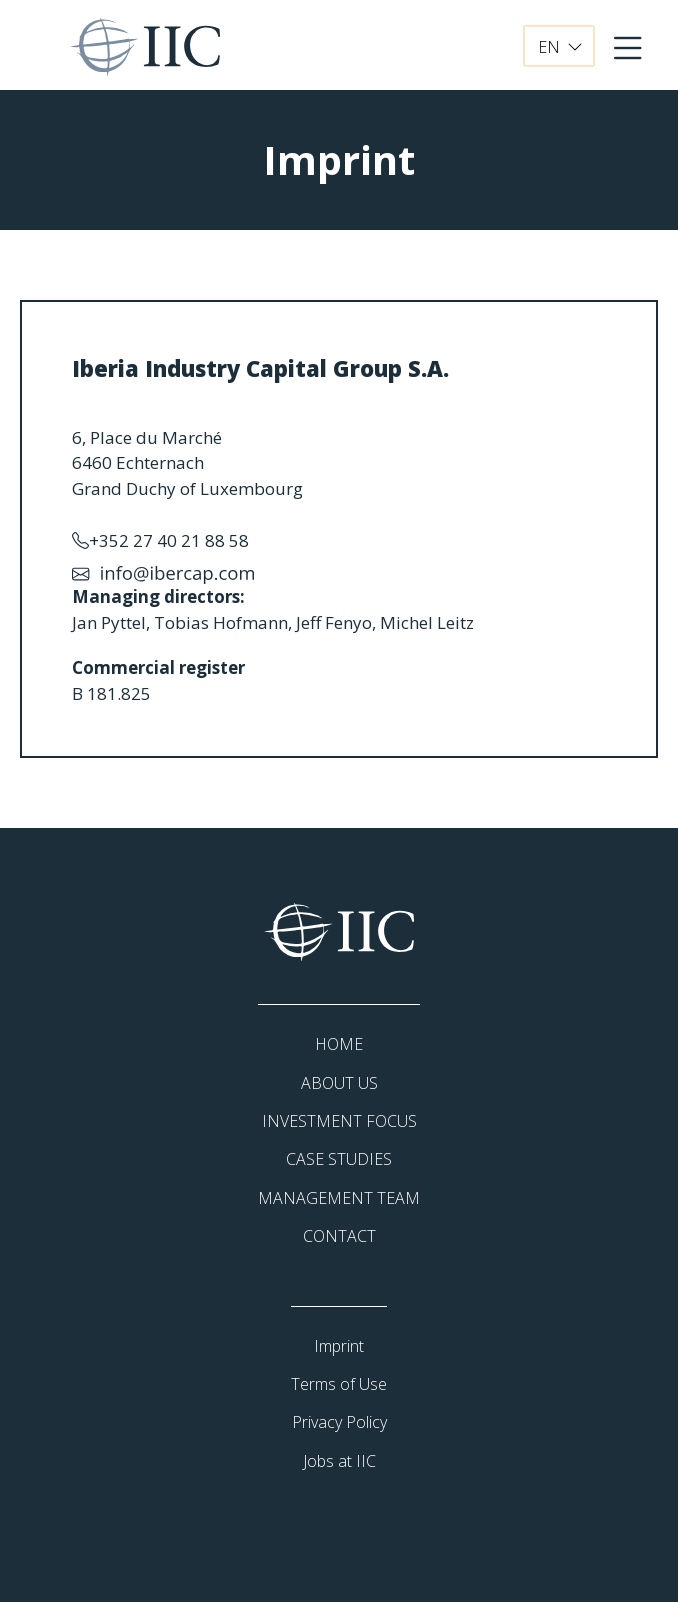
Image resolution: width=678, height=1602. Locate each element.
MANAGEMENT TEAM (339, 1198)
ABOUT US (339, 1083)
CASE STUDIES (339, 1159)
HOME (339, 1044)
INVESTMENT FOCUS (339, 1121)
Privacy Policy (339, 1422)
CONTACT (339, 1236)
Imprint (339, 1346)
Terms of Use (339, 1384)
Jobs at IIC (339, 1461)
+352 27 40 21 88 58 (160, 541)
